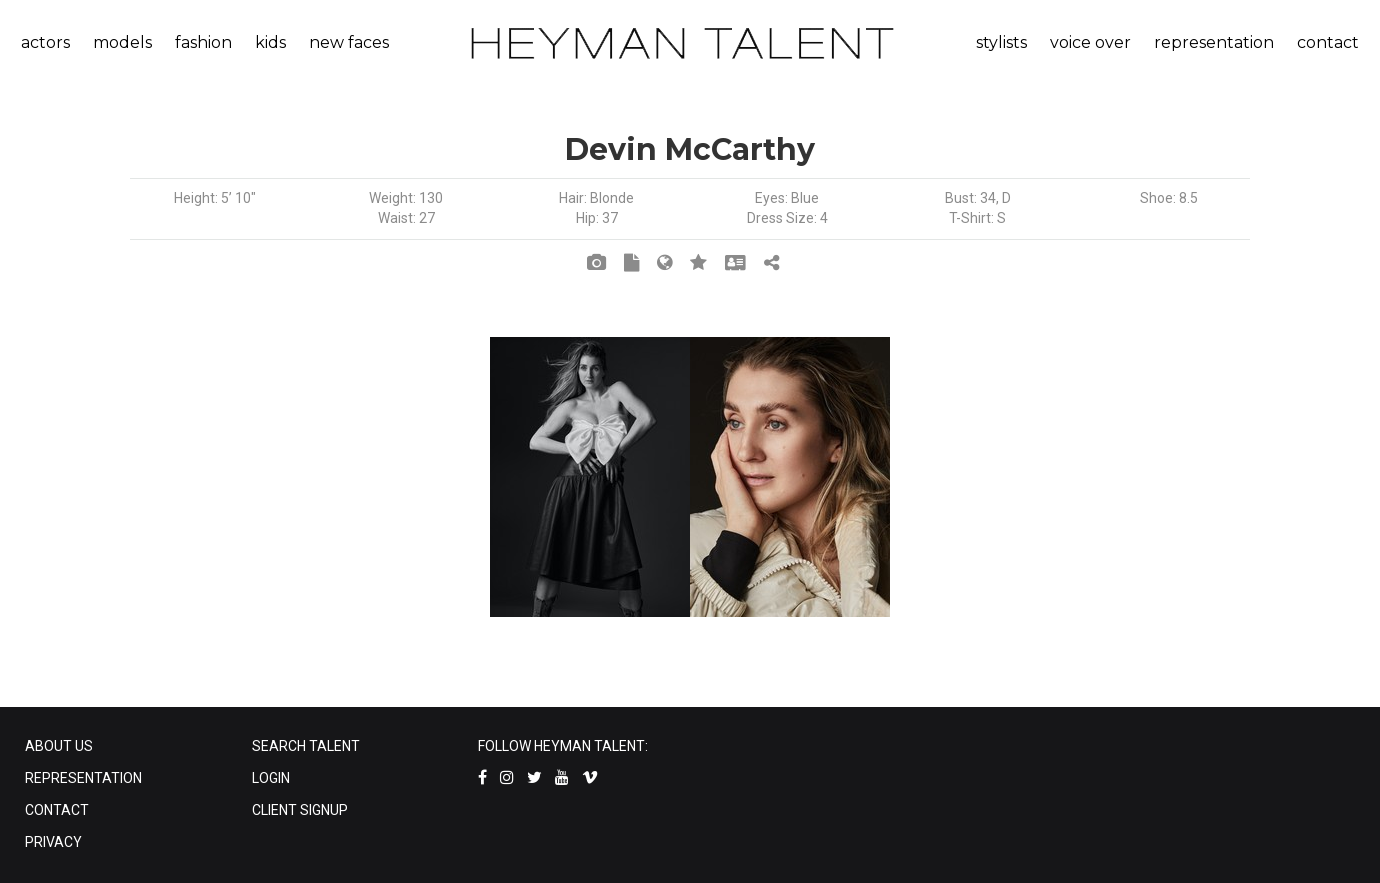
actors (45, 42)
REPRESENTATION (83, 778)
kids (270, 42)
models (122, 42)
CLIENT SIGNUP (300, 810)
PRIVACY (53, 842)
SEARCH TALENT (306, 746)
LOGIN (271, 778)
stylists (1001, 42)
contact (1328, 42)
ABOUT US (59, 746)
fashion (203, 42)
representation (1214, 42)
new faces (349, 42)
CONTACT (57, 810)
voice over (1090, 42)
